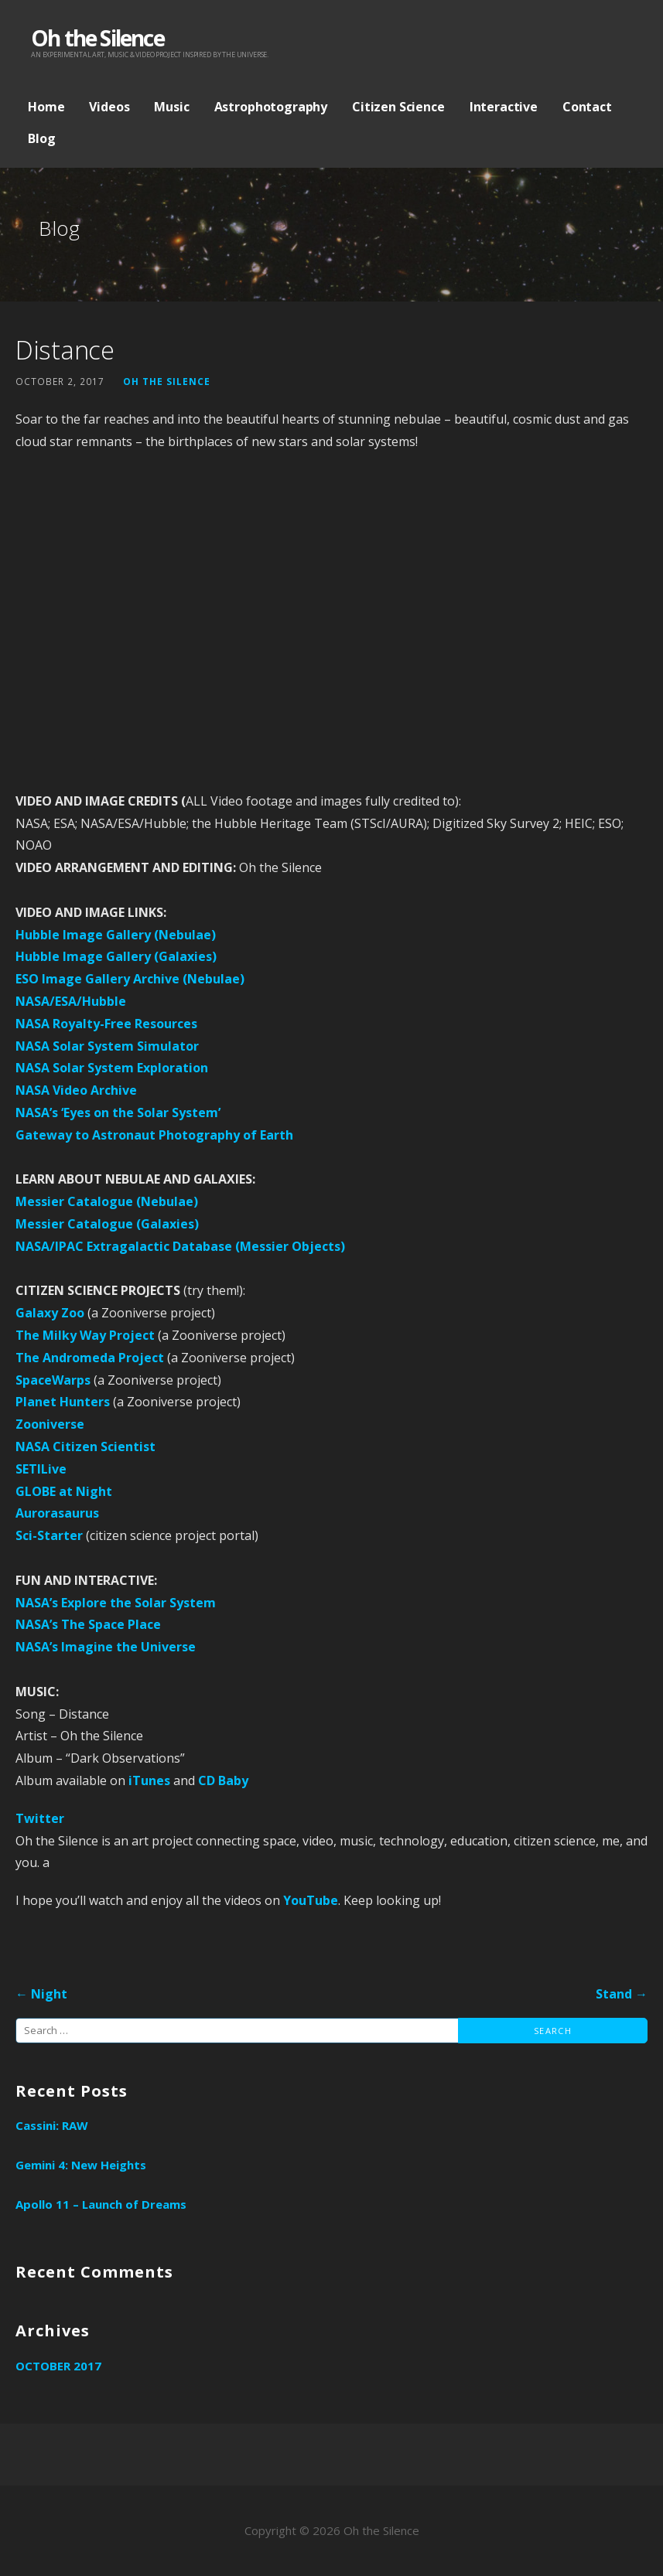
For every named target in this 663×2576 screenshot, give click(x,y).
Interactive (504, 106)
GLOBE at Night (63, 1491)
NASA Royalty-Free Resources (106, 1023)
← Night (41, 1993)
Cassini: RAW (51, 2125)
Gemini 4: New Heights (80, 2164)
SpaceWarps (53, 1380)
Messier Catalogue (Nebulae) (106, 1201)
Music (171, 106)
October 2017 (58, 2365)
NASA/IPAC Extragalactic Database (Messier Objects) (180, 1246)
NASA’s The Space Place (88, 1624)
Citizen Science (398, 106)
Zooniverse (49, 1424)
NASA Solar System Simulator (107, 1046)
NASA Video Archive (76, 1090)
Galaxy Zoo (49, 1312)
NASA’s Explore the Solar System (115, 1602)
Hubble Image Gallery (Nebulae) (115, 934)
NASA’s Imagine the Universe (105, 1646)
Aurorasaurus (57, 1512)
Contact (587, 106)
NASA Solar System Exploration (111, 1067)
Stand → (622, 1993)
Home (46, 106)
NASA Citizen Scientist (85, 1446)
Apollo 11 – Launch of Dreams (100, 2204)
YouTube (310, 1900)
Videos (109, 106)
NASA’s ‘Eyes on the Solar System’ (117, 1112)
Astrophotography (270, 106)
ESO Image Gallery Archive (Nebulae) (129, 978)
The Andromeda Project (89, 1357)
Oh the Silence (97, 38)
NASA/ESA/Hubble (70, 1001)
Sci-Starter (49, 1535)
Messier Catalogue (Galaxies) (107, 1223)
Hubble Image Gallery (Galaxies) (116, 956)
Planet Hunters (62, 1401)
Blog (41, 138)
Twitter (39, 1818)
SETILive (41, 1468)
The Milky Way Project (85, 1335)
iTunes (149, 1780)
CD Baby (223, 1780)
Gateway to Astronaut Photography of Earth (154, 1134)
